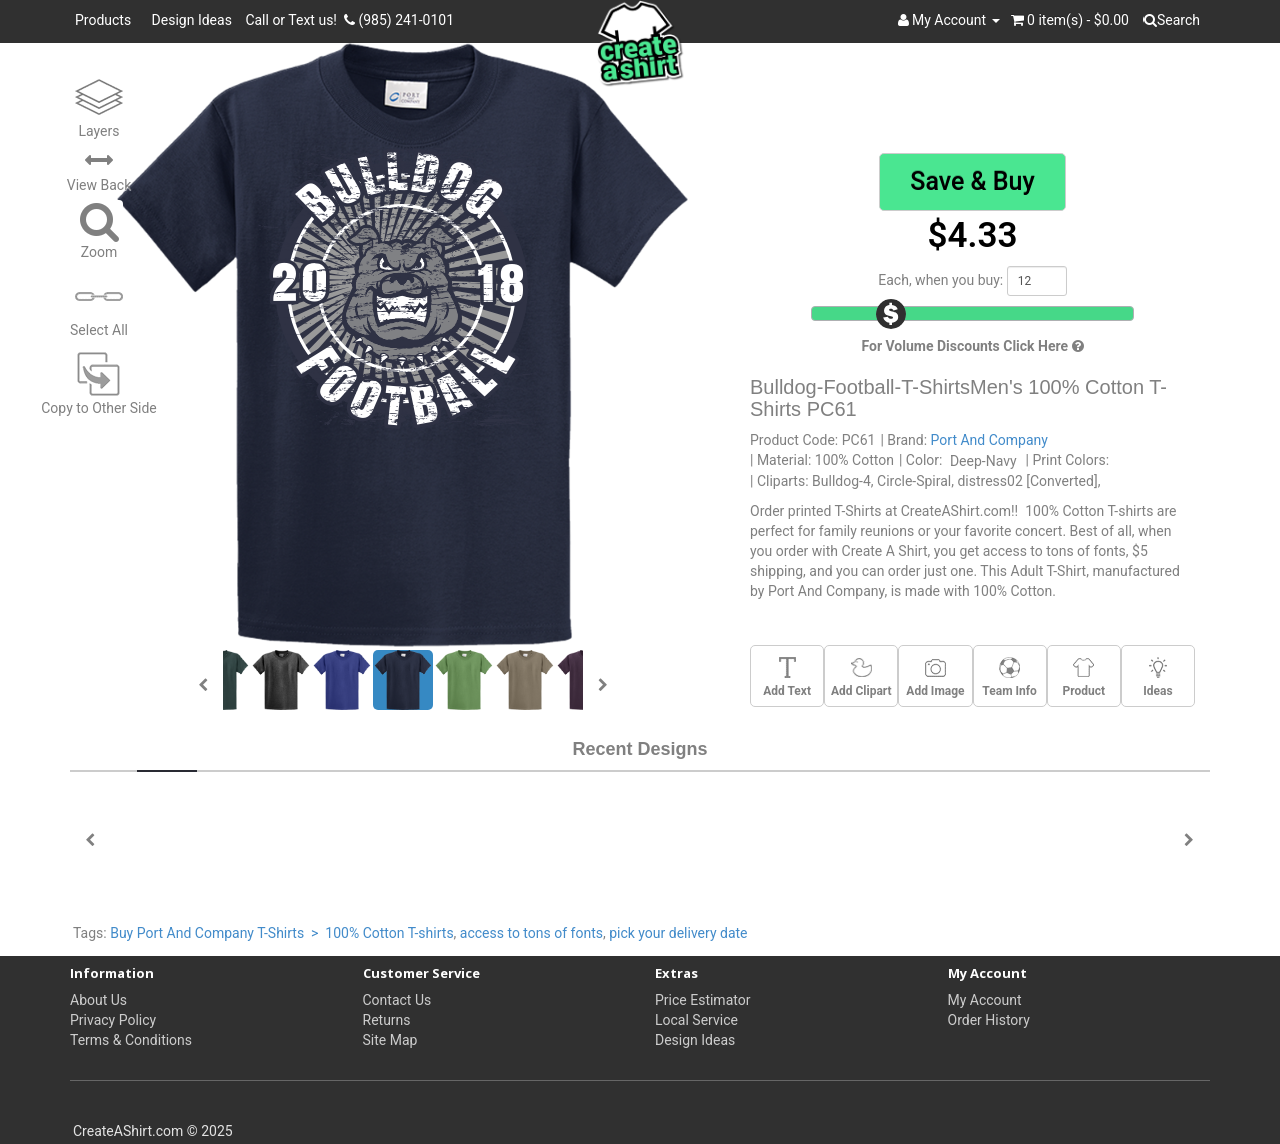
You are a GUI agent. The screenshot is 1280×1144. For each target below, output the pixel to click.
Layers (99, 106)
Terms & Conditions (131, 1040)
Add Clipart (861, 677)
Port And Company (989, 440)
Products (106, 20)
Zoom (99, 230)
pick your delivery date (678, 933)
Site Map (390, 1040)
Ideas (1157, 677)
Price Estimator (702, 1000)
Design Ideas (192, 20)
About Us (98, 1000)
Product (1083, 677)
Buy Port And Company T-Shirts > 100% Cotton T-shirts (281, 933)
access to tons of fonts (531, 933)
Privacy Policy (113, 1020)
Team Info (1009, 677)
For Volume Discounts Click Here (972, 346)
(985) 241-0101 (399, 20)
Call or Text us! (294, 20)
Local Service (696, 1020)
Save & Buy (972, 181)
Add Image (935, 677)
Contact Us (397, 1000)
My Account (985, 1000)
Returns (387, 1020)
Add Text (787, 677)
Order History (989, 1020)
